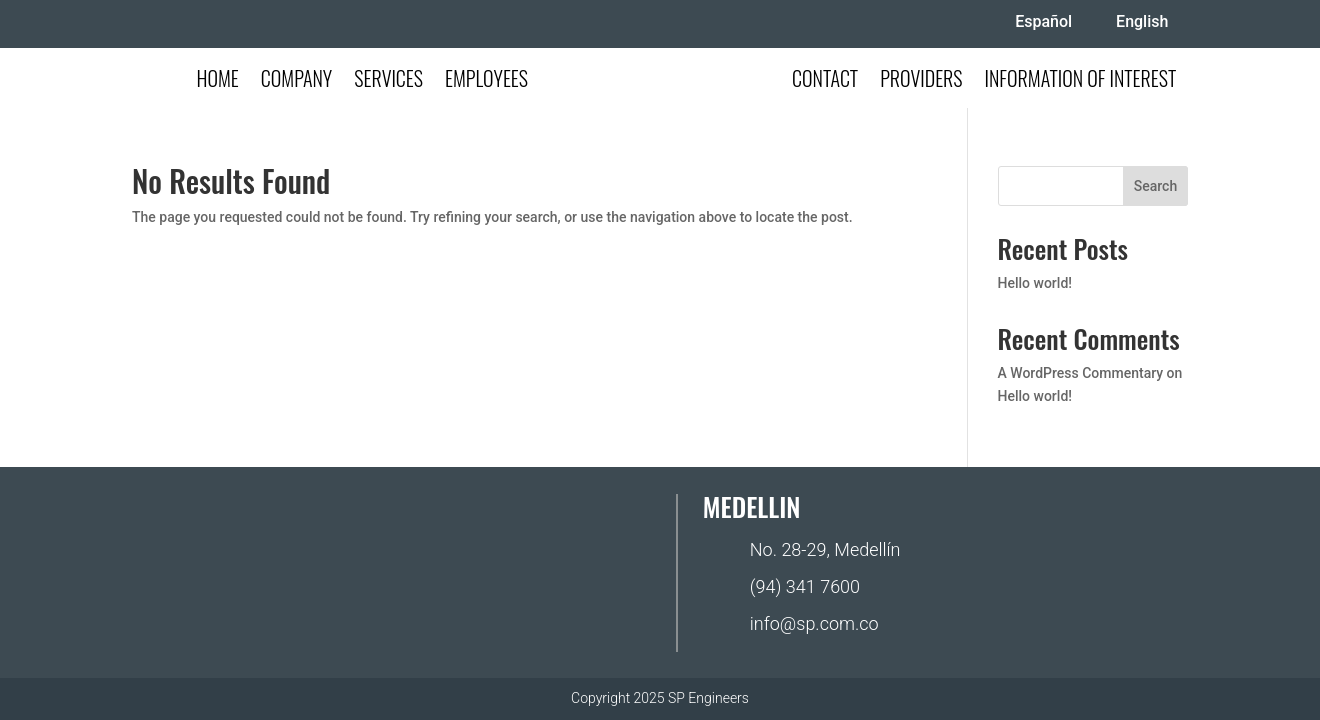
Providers (921, 82)
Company (296, 82)
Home (217, 82)
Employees (486, 82)
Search (1155, 186)
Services (388, 82)
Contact (825, 82)
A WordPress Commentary (1081, 373)
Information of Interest (1081, 82)
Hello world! (1035, 283)
